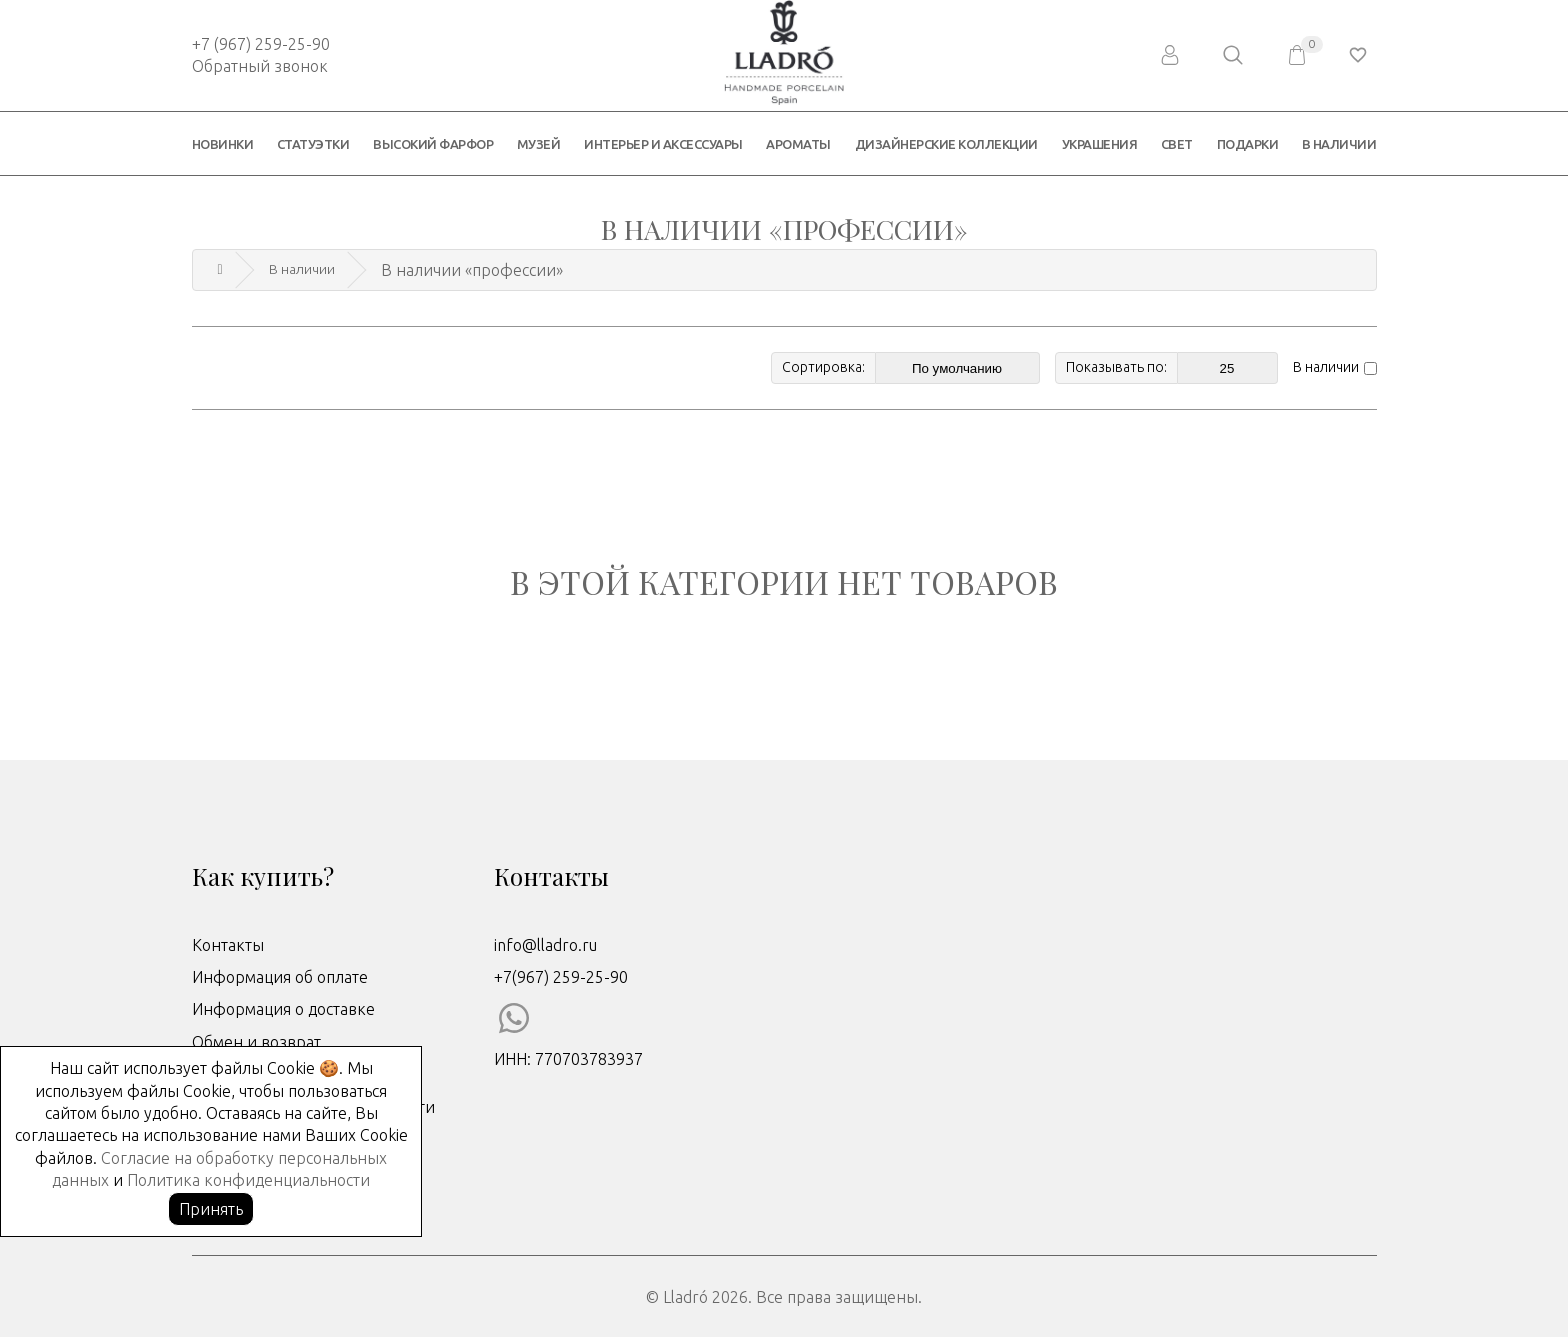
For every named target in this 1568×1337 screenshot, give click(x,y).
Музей (539, 144)
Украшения (1100, 144)
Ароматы (798, 144)
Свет (1177, 144)
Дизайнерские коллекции (946, 144)
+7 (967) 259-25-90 (261, 44)
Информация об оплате (280, 975)
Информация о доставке (283, 1008)
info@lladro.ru (545, 943)
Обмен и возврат (256, 1040)
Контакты (228, 943)
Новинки (223, 144)
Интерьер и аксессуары (663, 144)
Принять (211, 1209)
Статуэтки (313, 144)
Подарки (1248, 144)
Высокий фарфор (433, 144)
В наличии (1339, 144)
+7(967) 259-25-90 (561, 975)
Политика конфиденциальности (248, 1180)
